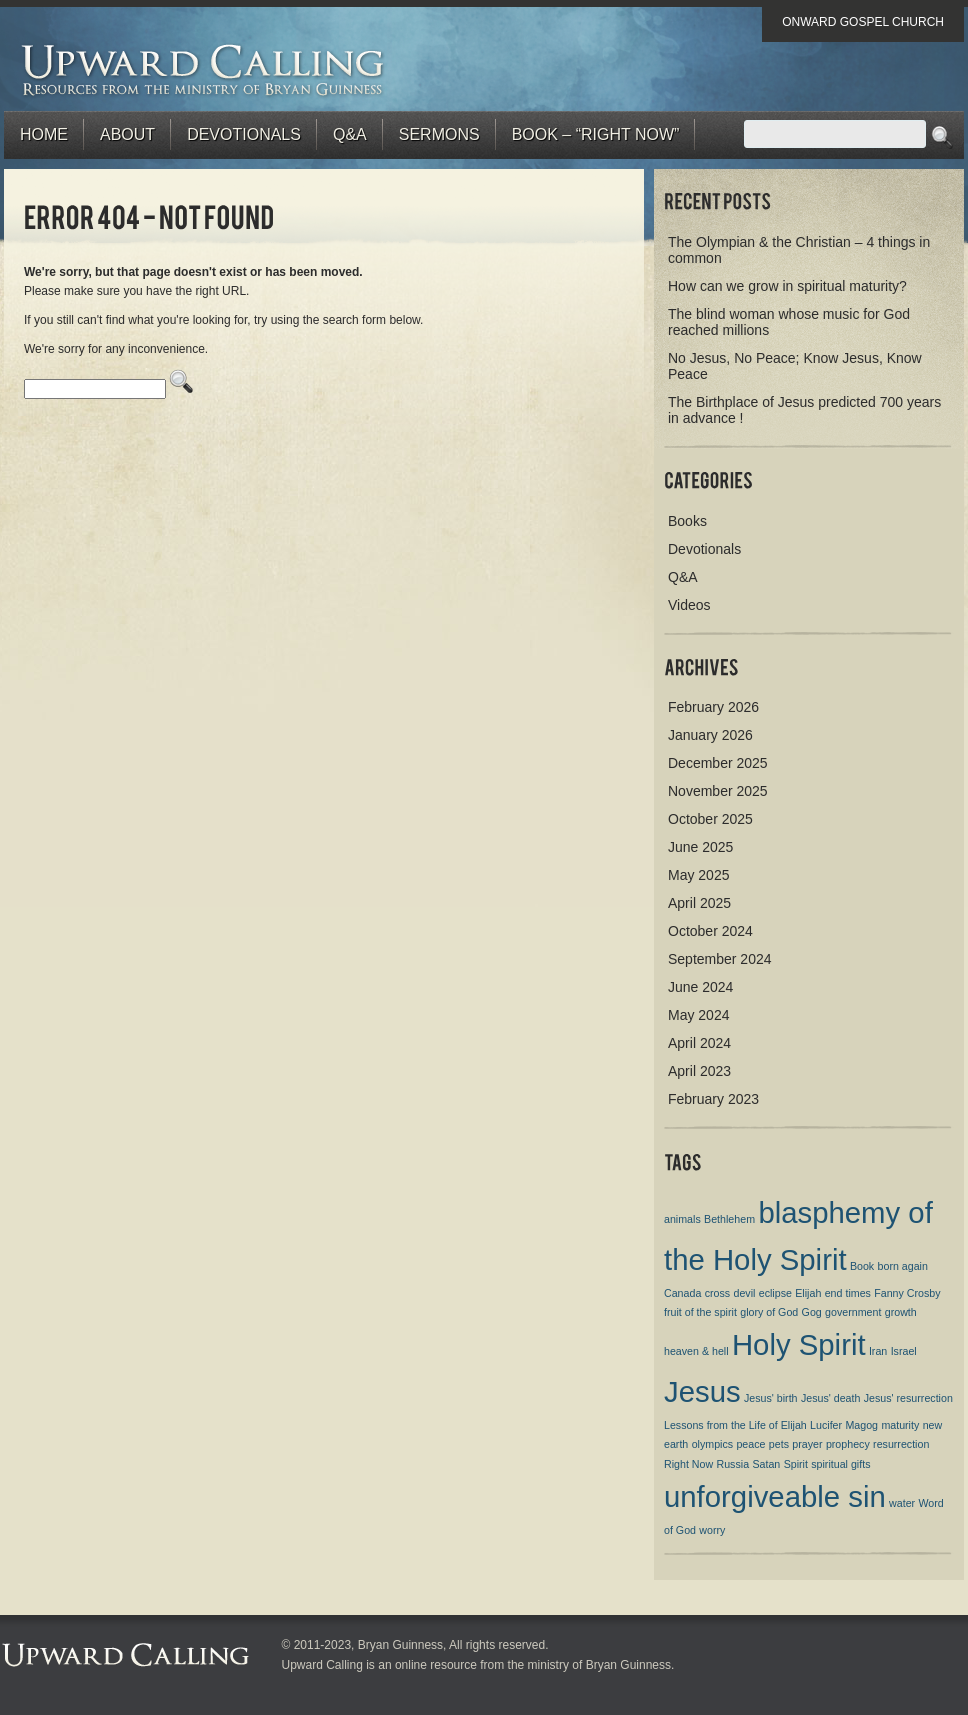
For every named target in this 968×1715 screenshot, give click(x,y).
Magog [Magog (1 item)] (861, 1425)
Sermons (439, 134)
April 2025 (699, 903)
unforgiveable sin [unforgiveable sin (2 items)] (775, 1496)
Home (44, 134)
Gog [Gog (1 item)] (812, 1312)
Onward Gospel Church (863, 22)
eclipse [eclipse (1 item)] (775, 1293)
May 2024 (698, 1015)
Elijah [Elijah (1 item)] (808, 1293)
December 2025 (718, 763)
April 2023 (699, 1071)
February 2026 (713, 707)
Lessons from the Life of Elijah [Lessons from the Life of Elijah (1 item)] (735, 1425)
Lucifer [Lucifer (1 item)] (826, 1425)
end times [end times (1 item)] (848, 1293)
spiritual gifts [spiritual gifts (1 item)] (840, 1464)
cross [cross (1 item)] (717, 1293)
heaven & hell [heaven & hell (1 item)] (696, 1351)
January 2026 (710, 735)
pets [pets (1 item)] (779, 1444)
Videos (689, 605)
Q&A (350, 134)
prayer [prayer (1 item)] (807, 1444)
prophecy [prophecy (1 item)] (848, 1444)
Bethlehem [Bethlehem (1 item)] (729, 1219)
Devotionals (244, 134)
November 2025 (718, 791)
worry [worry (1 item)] (712, 1530)
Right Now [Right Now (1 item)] (688, 1464)
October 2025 (710, 819)
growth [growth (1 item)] (901, 1312)
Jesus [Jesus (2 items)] (702, 1391)
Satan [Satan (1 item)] (766, 1464)
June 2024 (700, 987)
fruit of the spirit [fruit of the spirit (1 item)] (700, 1312)
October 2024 (710, 931)
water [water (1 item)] (902, 1503)
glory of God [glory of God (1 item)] (769, 1312)
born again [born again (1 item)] (903, 1266)
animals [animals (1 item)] (682, 1219)
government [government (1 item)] (853, 1312)
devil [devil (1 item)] (744, 1293)
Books (687, 521)
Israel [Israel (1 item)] (904, 1351)
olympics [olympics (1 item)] (712, 1444)
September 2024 (720, 959)
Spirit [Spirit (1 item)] (796, 1464)
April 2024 (699, 1043)
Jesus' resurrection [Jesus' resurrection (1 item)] (908, 1398)
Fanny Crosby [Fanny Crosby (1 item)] (907, 1293)
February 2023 (713, 1099)
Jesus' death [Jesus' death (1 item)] (831, 1398)
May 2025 (698, 875)
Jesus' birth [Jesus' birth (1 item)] (771, 1398)
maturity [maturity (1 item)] (900, 1425)
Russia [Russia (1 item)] (733, 1464)
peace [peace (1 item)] (750, 1444)
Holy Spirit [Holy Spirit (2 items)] (799, 1344)
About (127, 134)
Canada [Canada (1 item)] (682, 1293)
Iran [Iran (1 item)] (878, 1351)
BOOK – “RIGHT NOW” (596, 134)
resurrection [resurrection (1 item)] (901, 1444)
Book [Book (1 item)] (862, 1266)
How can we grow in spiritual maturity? (787, 286)
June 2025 (700, 847)
